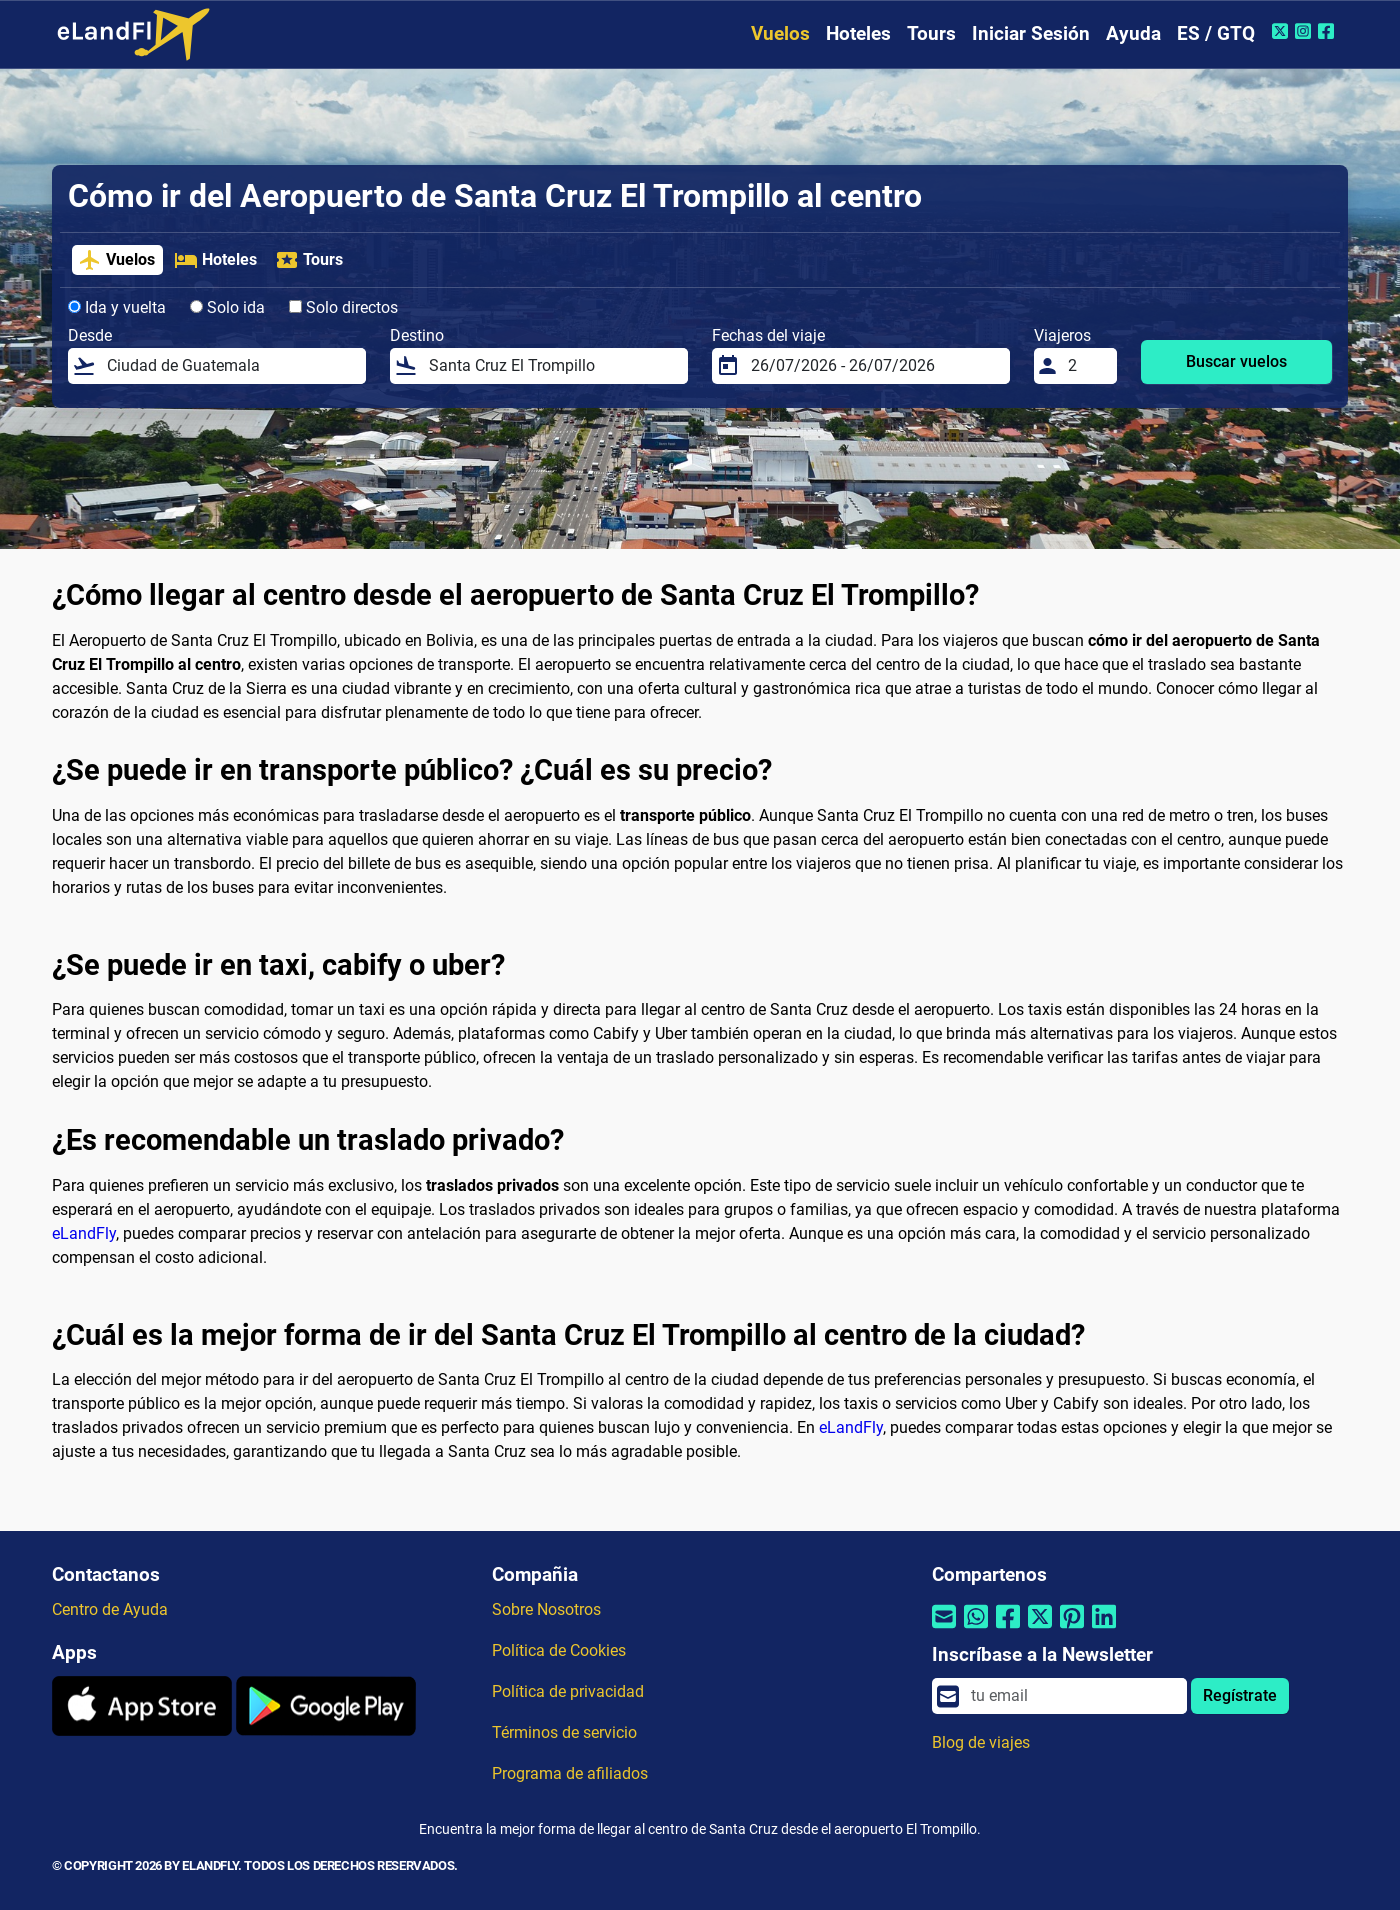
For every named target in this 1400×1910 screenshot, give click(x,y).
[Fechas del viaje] (874, 366)
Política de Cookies (559, 1650)
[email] (1073, 1696)
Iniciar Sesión (1031, 33)
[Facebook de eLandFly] (1328, 31)
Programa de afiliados (570, 1773)
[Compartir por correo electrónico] (944, 1628)
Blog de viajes (981, 1742)
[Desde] (230, 366)
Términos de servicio (564, 1732)
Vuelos (780, 33)
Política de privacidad (568, 1691)
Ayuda (1133, 33)
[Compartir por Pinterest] (1072, 1628)
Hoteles (858, 33)
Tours (931, 33)
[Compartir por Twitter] (1040, 1628)
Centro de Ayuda (110, 1609)
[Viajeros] (1087, 366)
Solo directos (343, 307)
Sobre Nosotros (546, 1609)
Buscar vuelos (1236, 361)
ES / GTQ (1216, 33)
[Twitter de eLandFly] (1282, 31)
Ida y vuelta (117, 307)
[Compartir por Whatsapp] (976, 1628)
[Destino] (552, 366)
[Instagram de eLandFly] (1305, 31)
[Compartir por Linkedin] (1104, 1628)
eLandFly (84, 1233)
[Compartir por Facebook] (1008, 1628)
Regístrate (1240, 1695)
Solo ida (227, 307)
